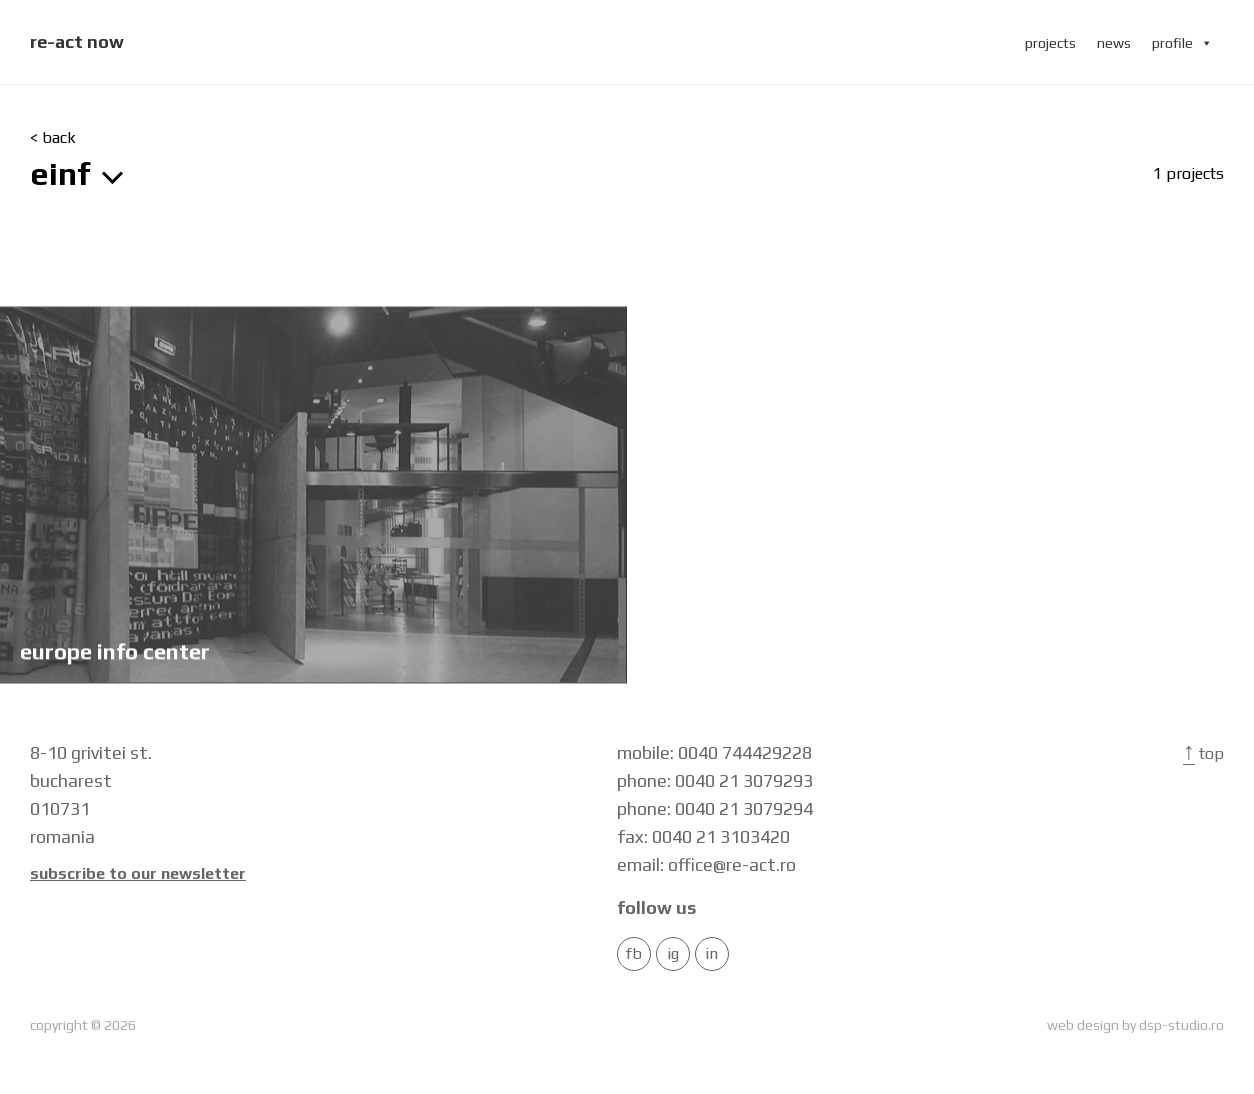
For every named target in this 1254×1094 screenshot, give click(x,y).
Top (1203, 753)
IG (673, 954)
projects (1050, 43)
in (711, 954)
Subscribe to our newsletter (138, 874)
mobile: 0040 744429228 (714, 752)
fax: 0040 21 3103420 (703, 836)
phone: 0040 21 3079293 (715, 780)
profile (1182, 43)
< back (53, 138)
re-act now (77, 41)
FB (634, 954)
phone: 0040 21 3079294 (715, 808)
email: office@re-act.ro (706, 864)
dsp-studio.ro (1181, 1025)
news (1114, 43)
